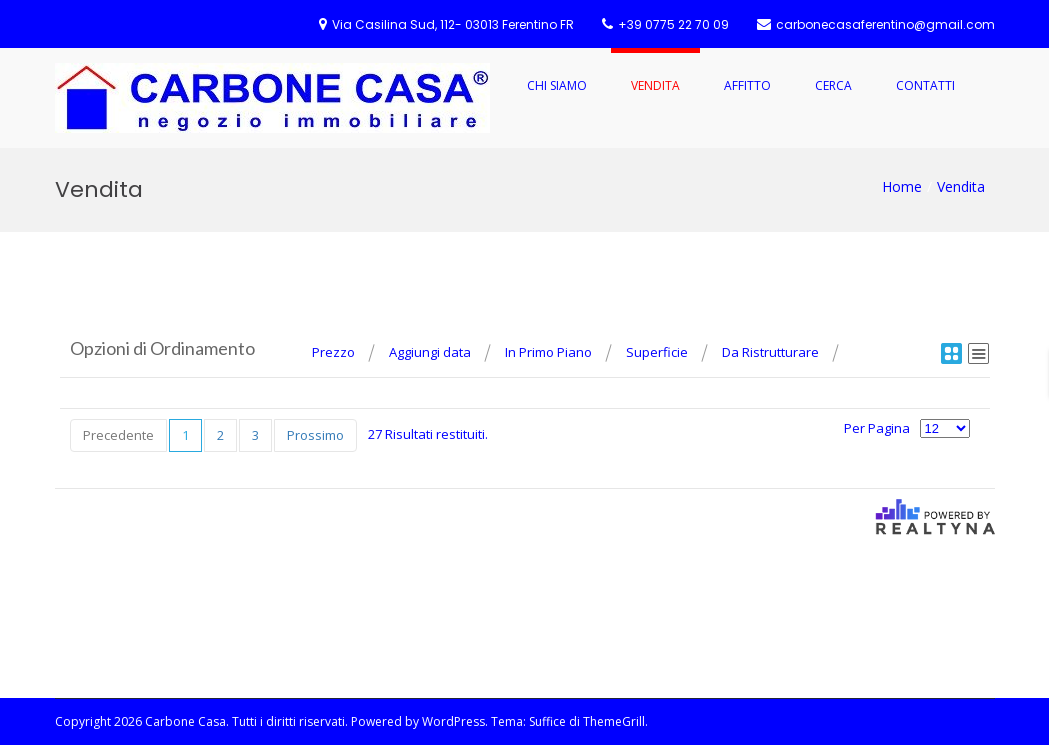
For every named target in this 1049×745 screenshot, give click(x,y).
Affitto (747, 85)
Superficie (657, 352)
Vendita (655, 85)
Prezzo (333, 352)
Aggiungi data (430, 352)
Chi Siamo (557, 85)
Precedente (118, 435)
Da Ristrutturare (770, 352)
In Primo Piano (548, 352)
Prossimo (315, 435)
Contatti (925, 85)
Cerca (833, 85)
